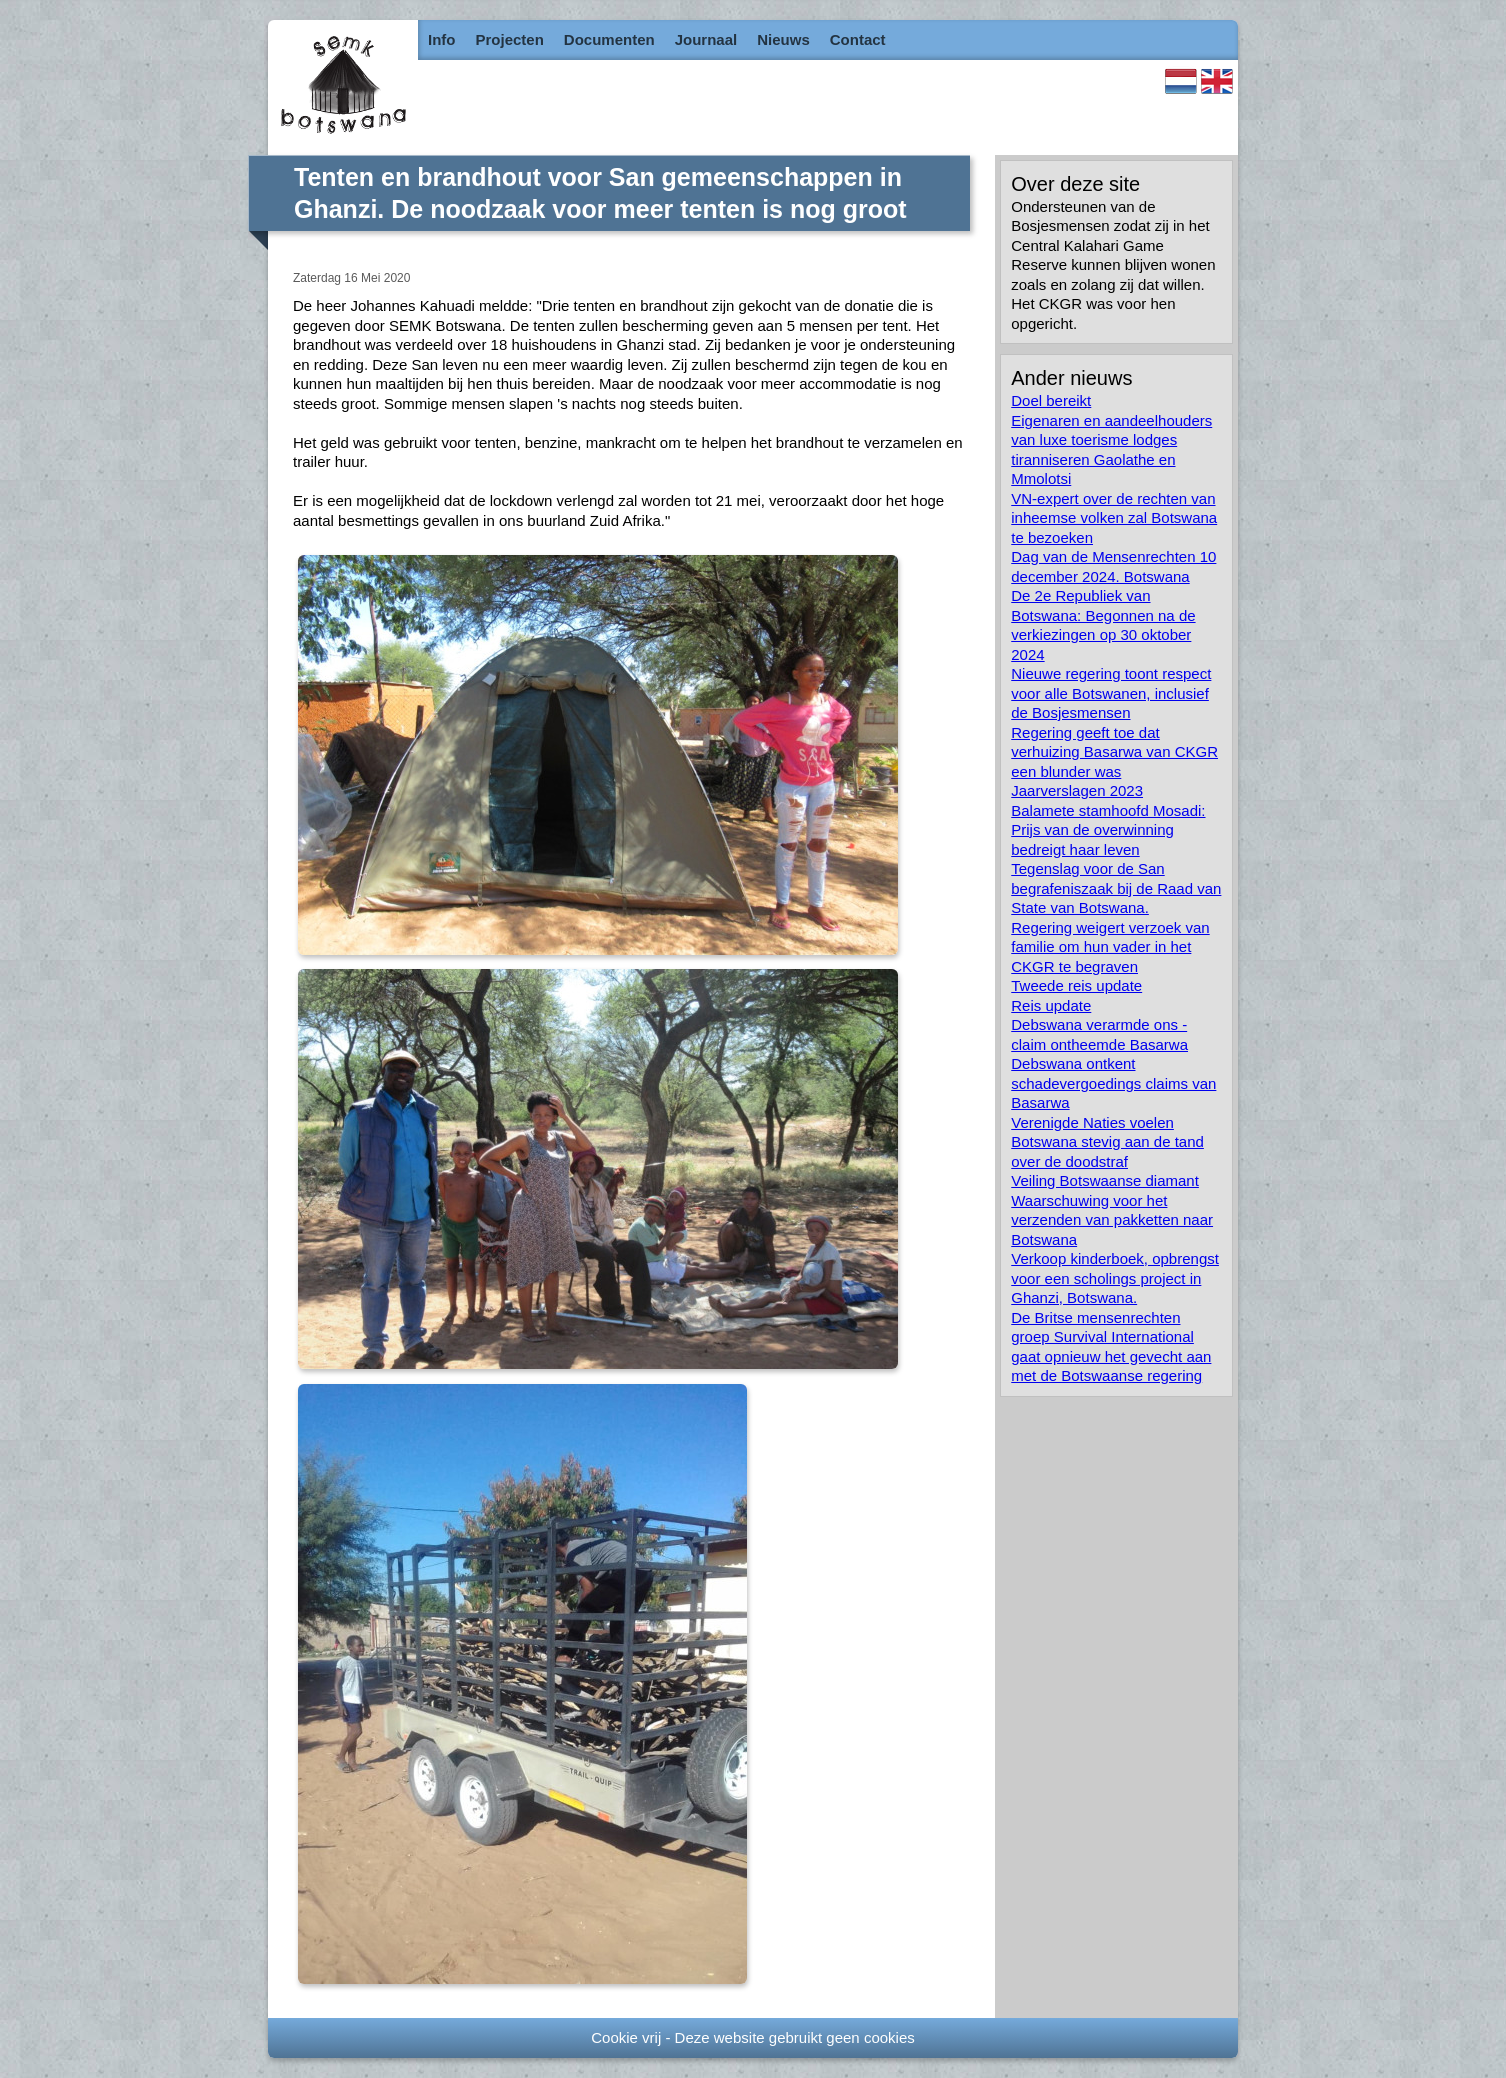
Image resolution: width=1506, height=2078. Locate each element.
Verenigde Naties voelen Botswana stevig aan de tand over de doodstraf (1107, 1142)
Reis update (1051, 1005)
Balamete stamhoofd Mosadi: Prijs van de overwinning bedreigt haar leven (1108, 830)
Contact (858, 39)
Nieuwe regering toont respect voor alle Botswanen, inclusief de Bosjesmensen (1111, 693)
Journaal (706, 39)
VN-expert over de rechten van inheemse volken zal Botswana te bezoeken (1114, 518)
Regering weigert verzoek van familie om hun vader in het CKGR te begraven (1110, 947)
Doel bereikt (1051, 400)
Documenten (609, 39)
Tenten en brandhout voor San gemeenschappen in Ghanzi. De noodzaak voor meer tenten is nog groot (600, 193)
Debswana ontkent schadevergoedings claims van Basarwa (1113, 1083)
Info (442, 39)
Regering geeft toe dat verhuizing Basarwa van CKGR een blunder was (1114, 752)
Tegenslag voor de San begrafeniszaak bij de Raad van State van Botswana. (1116, 888)
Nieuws (783, 39)
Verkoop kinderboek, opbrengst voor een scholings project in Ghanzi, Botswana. (1115, 1278)
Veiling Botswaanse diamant (1105, 1180)
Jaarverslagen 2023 (1077, 790)
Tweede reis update (1076, 985)
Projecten (510, 39)
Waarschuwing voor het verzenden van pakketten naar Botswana (1112, 1220)
